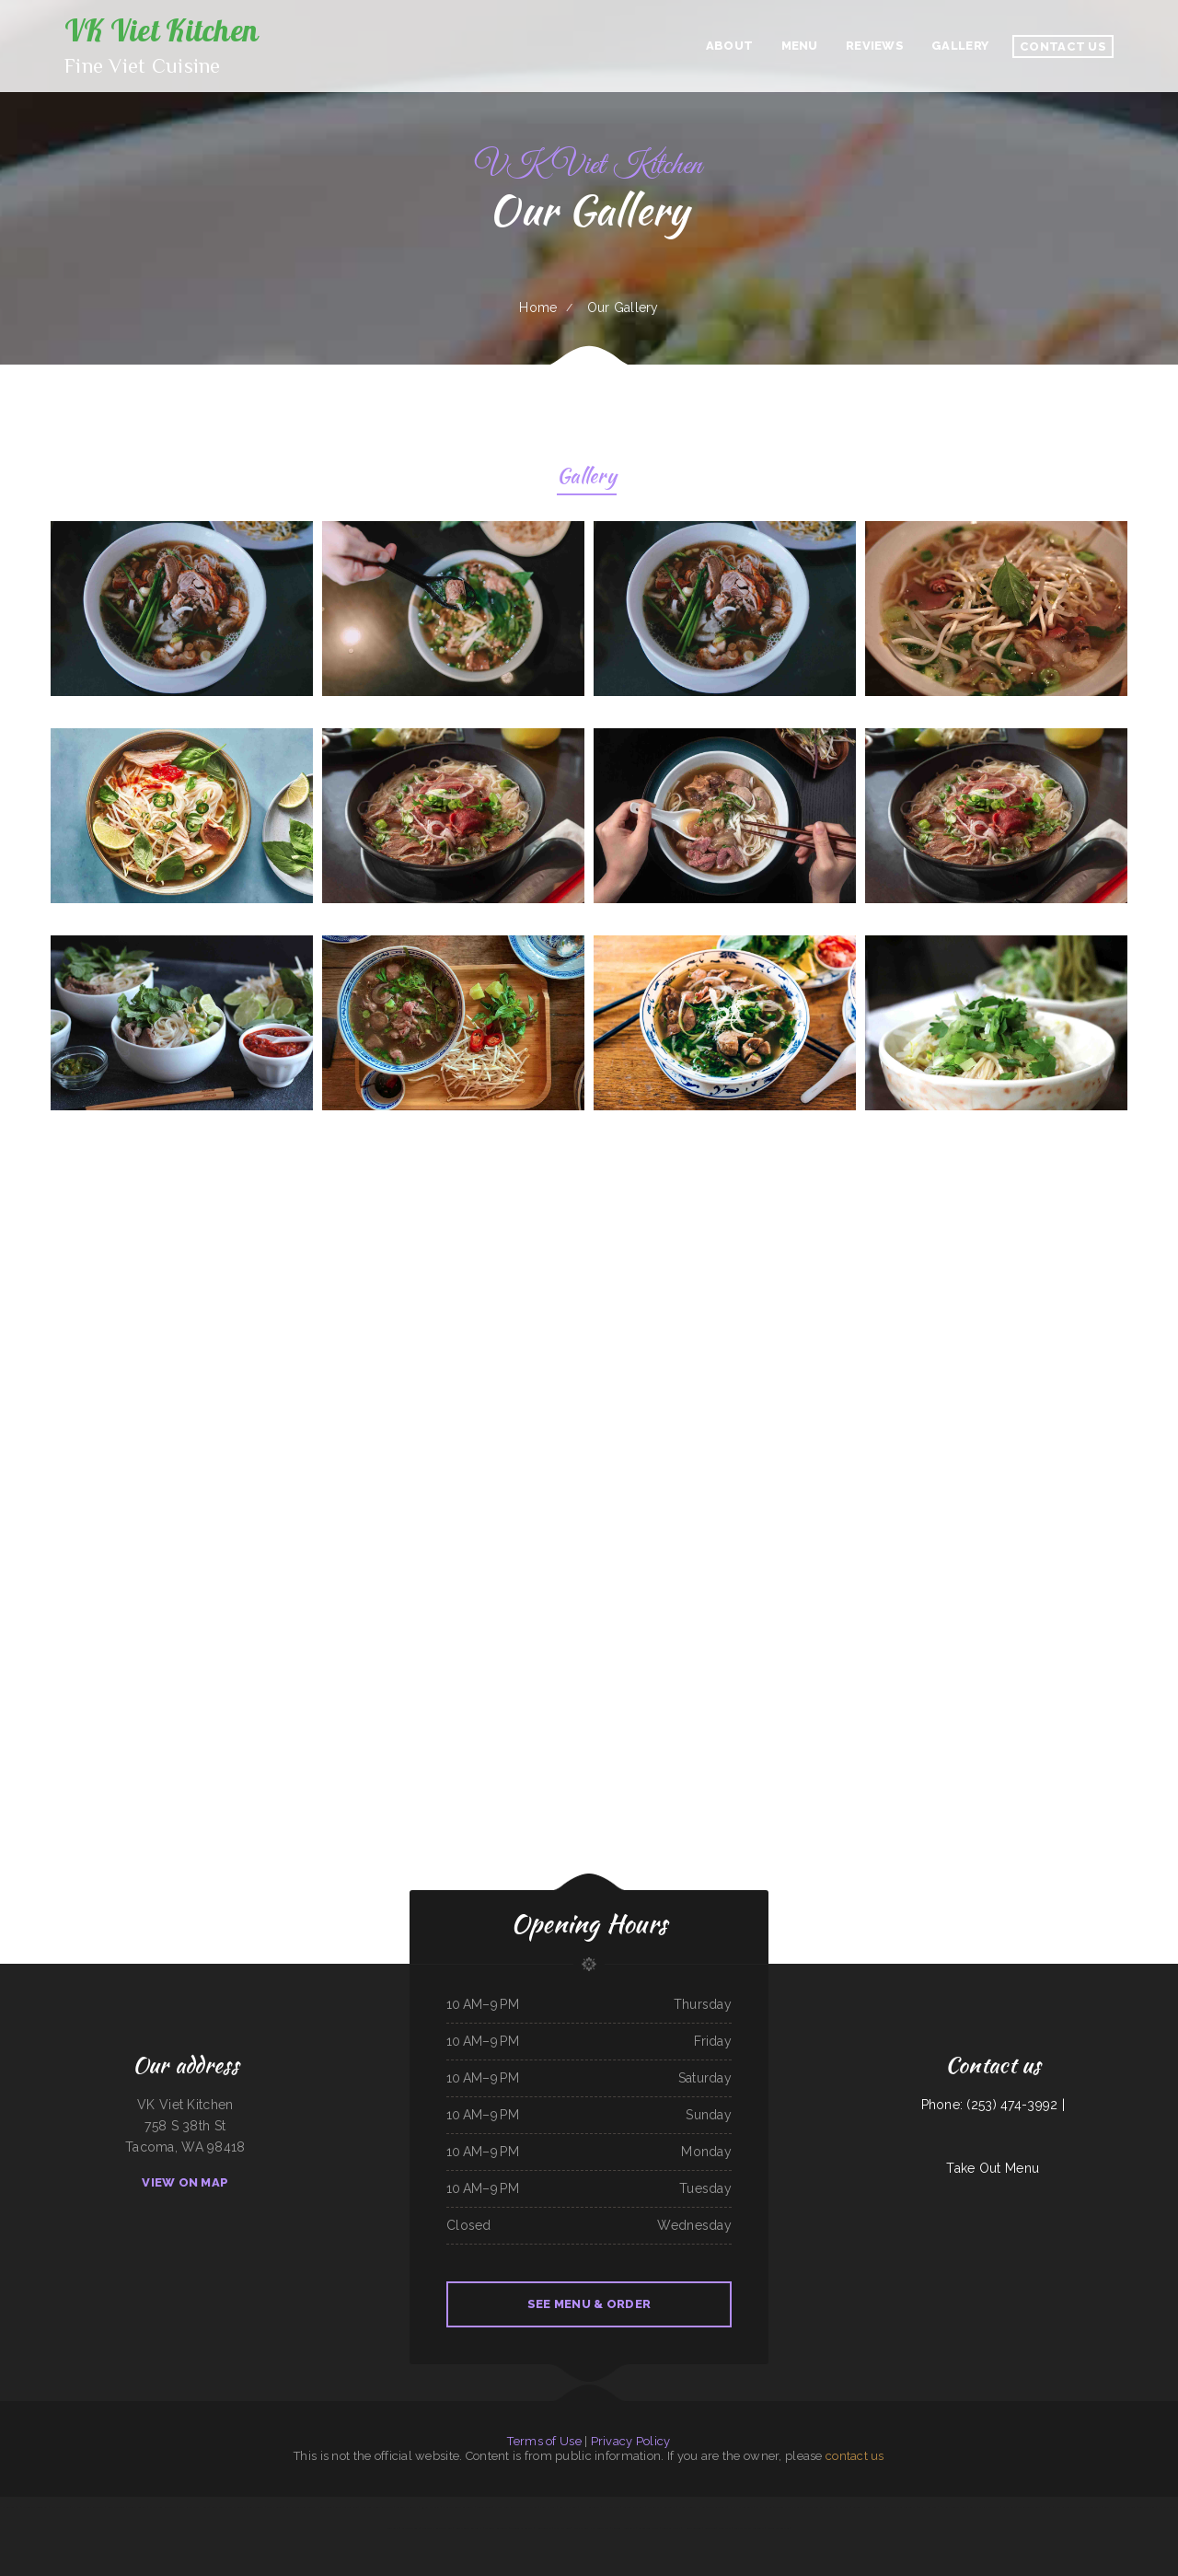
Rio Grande (709, 2528)
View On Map (185, 2182)
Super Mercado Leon (346, 2507)
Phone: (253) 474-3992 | (993, 2104)
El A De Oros (610, 2507)
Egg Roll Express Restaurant (88, 2507)
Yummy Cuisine (275, 2507)
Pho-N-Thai (843, 2507)
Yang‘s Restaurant (590, 2507)
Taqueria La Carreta (407, 2507)
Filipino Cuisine (484, 2507)
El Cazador (9, 2507)
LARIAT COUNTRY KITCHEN (868, 2507)
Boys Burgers (256, 2507)
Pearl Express (548, 2507)
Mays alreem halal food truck (591, 2528)
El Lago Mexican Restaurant (458, 2507)
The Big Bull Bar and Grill (819, 2507)
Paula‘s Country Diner (954, 2507)
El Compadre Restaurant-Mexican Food (516, 2507)
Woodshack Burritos (778, 2528)
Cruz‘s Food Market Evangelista (229, 2507)
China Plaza (725, 2528)
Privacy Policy (631, 2441)
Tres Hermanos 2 (928, 2507)
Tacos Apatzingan (716, 2507)
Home (538, 307)
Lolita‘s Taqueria (116, 2507)
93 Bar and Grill (430, 2507)
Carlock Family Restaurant (984, 2507)
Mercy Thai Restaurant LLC (437, 2528)
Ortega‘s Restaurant (496, 2528)
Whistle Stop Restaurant (901, 2507)
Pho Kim (1048, 2507)
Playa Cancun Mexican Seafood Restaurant (1078, 2507)
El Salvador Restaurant (163, 2507)
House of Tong (692, 2528)
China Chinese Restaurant (469, 2528)
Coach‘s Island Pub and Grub (1120, 2507)
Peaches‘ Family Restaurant (749, 2528)
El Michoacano (764, 2507)
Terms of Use (544, 2441)
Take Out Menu (992, 2168)
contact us (855, 2456)
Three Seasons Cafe (1029, 2507)
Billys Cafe (1009, 2507)
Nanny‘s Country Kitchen (691, 2507)
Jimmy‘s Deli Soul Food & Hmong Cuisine (309, 2507)
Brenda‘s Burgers (136, 2507)
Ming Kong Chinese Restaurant (377, 2507)
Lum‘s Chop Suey (568, 2507)
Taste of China (1147, 2507)
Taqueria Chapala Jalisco (788, 2507)
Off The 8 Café (60, 2507)
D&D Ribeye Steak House (193, 2507)
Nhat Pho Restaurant (741, 2507)
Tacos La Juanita (671, 2528)
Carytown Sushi (410, 2528)
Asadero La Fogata (649, 2528)
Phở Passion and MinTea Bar (32, 2507)
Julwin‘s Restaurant (633, 2507)
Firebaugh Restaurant (623, 2528)
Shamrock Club (562, 2528)
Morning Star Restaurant (661, 2507)
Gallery (587, 478)
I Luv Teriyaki (544, 2528)
